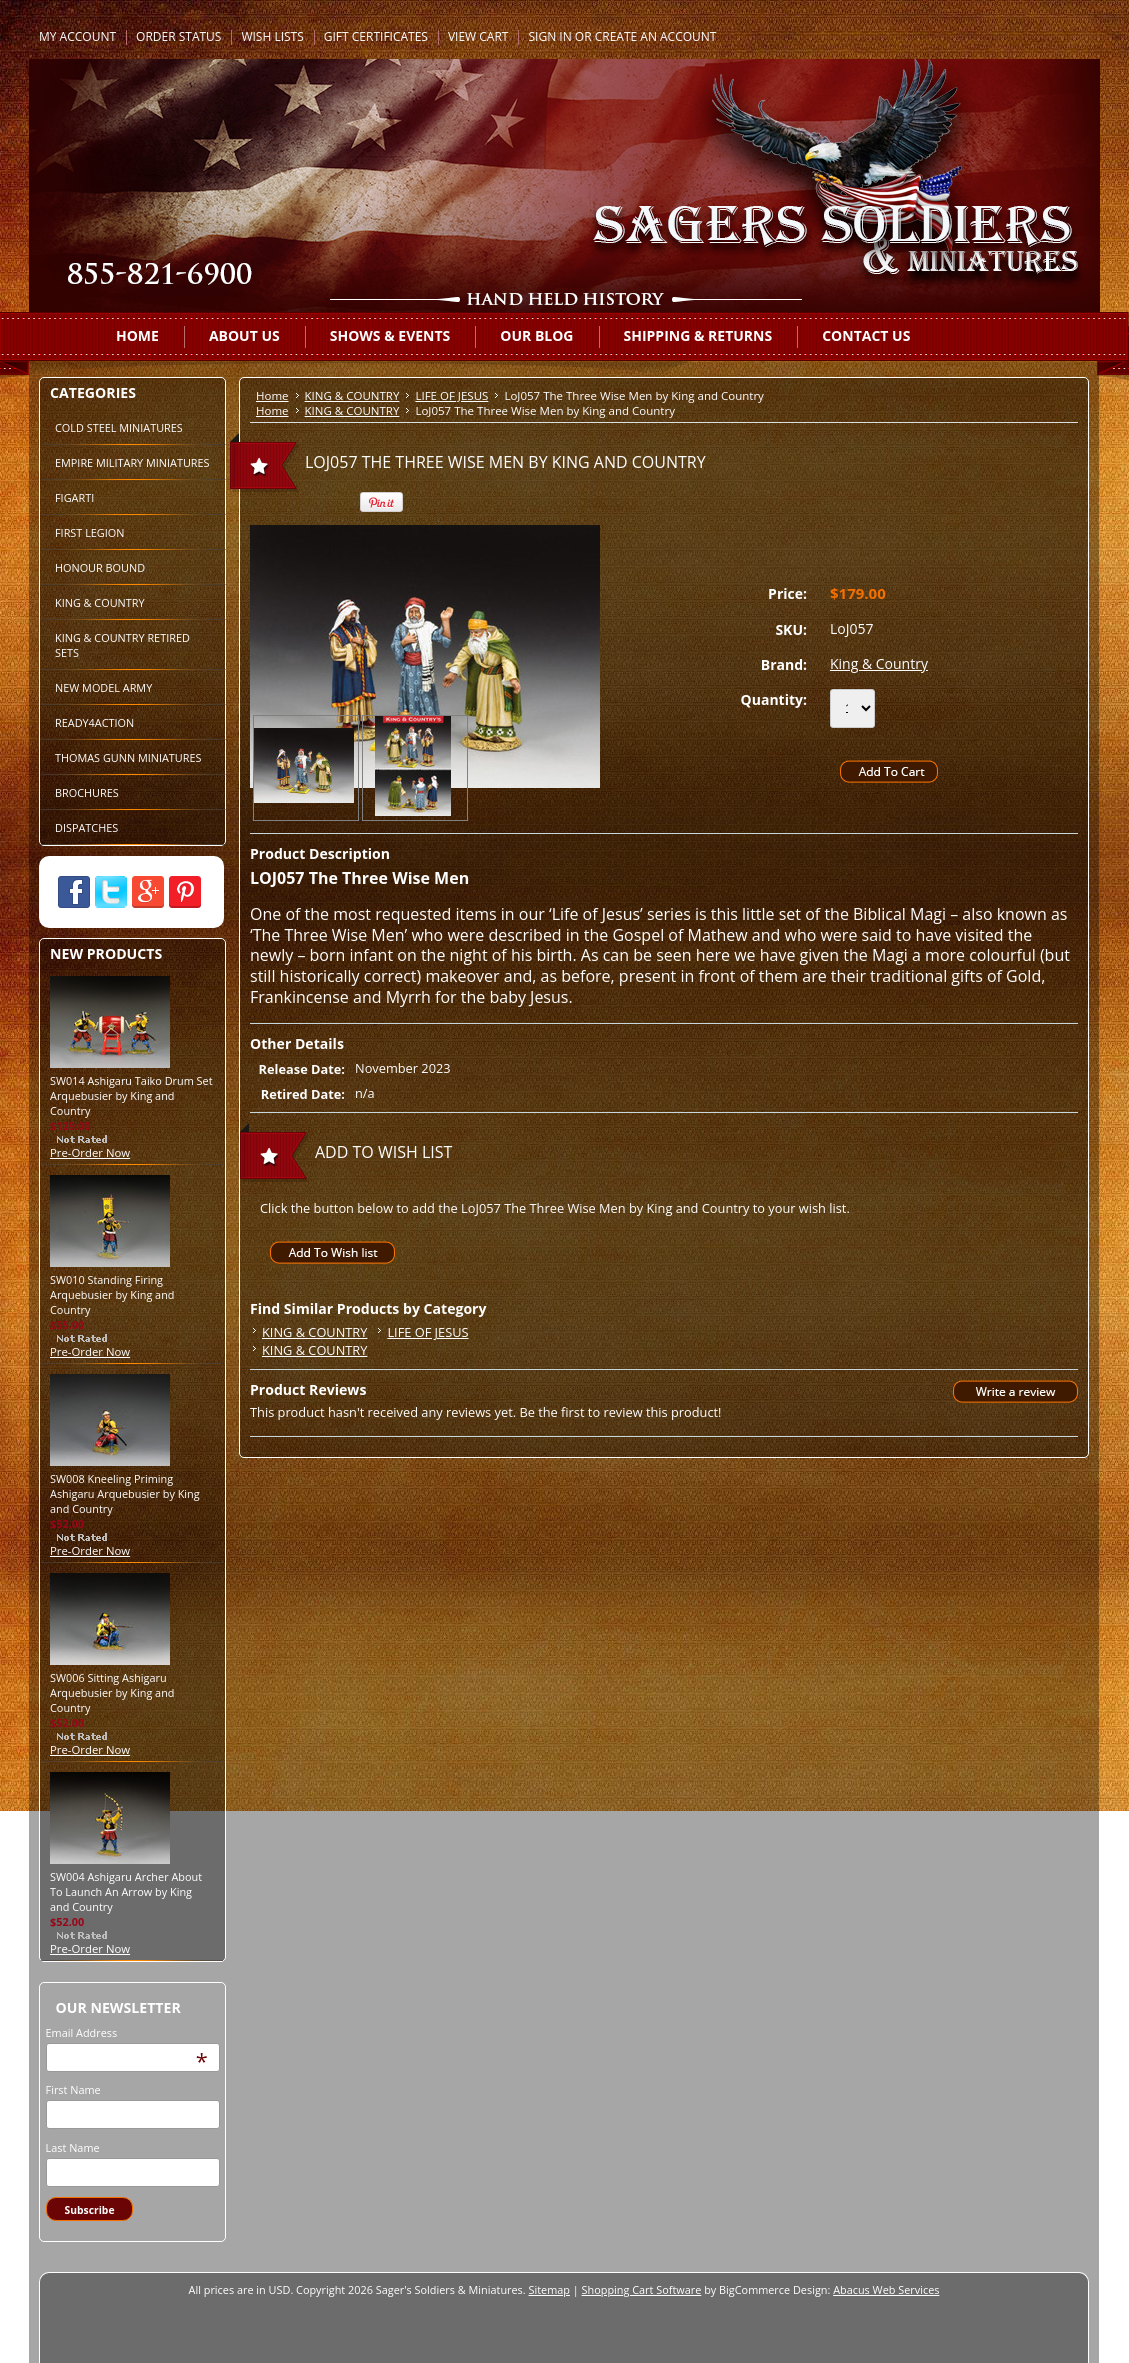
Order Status (178, 36)
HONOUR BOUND (100, 567)
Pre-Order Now (90, 1152)
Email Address (82, 2032)
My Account (77, 36)
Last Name (73, 2147)
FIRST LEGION (89, 532)
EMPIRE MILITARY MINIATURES (132, 462)
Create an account (656, 36)
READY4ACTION (94, 722)
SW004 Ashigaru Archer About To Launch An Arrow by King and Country (126, 1891)
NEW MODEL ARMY (103, 687)
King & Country (879, 663)
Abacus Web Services (886, 2289)
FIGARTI (74, 497)
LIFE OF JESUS (451, 395)
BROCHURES (87, 792)
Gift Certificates (376, 36)
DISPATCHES (86, 827)
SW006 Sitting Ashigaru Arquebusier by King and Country (112, 1692)
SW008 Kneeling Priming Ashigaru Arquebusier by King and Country (125, 1493)
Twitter (111, 892)
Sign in (549, 36)
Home (272, 395)
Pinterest (185, 892)
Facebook (74, 892)
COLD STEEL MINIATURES (119, 427)
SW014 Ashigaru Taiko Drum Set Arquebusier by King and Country (131, 1095)
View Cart (478, 36)
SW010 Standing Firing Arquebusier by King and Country (112, 1294)
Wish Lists (272, 36)
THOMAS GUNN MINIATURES (128, 757)
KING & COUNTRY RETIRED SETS (122, 645)
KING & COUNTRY (100, 602)
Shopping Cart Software (642, 2289)
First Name (73, 2089)
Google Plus (148, 892)
